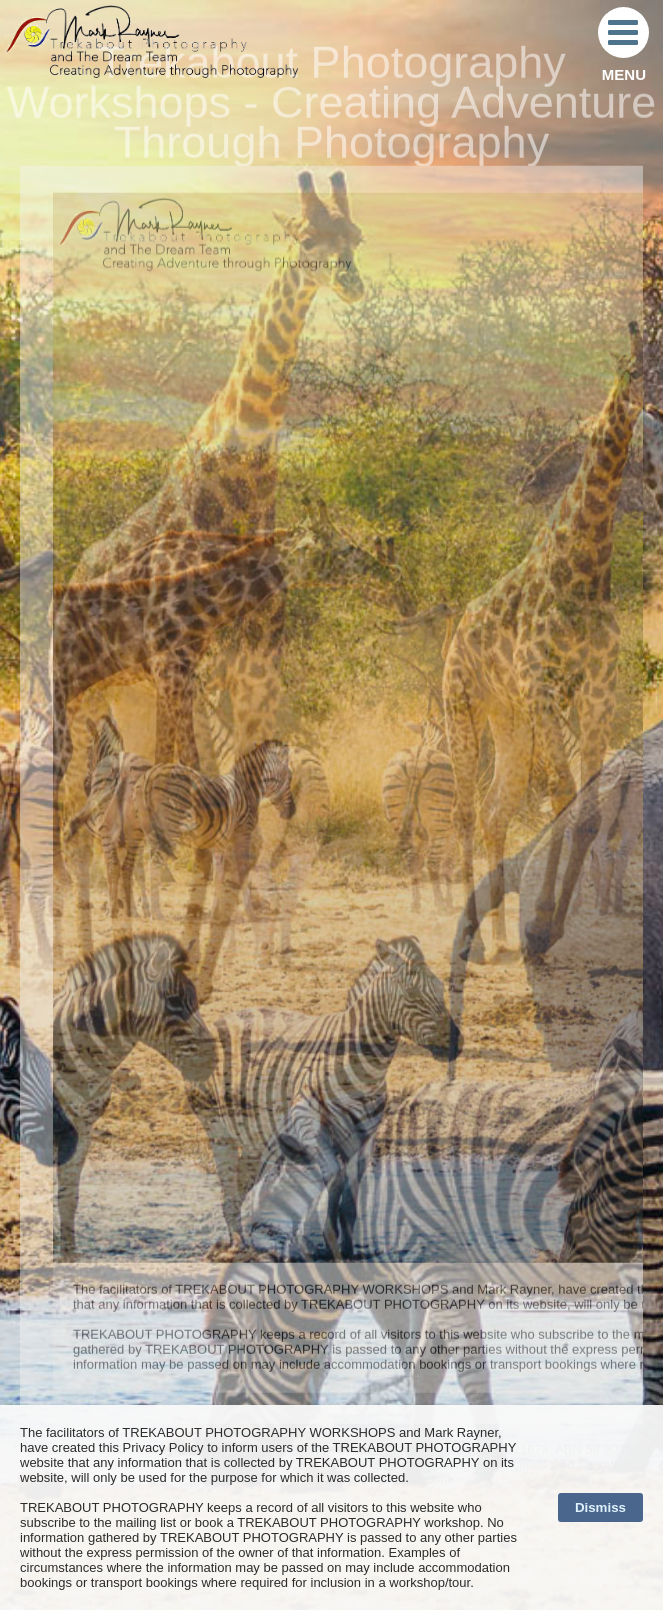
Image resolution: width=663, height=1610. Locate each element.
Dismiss (600, 1507)
